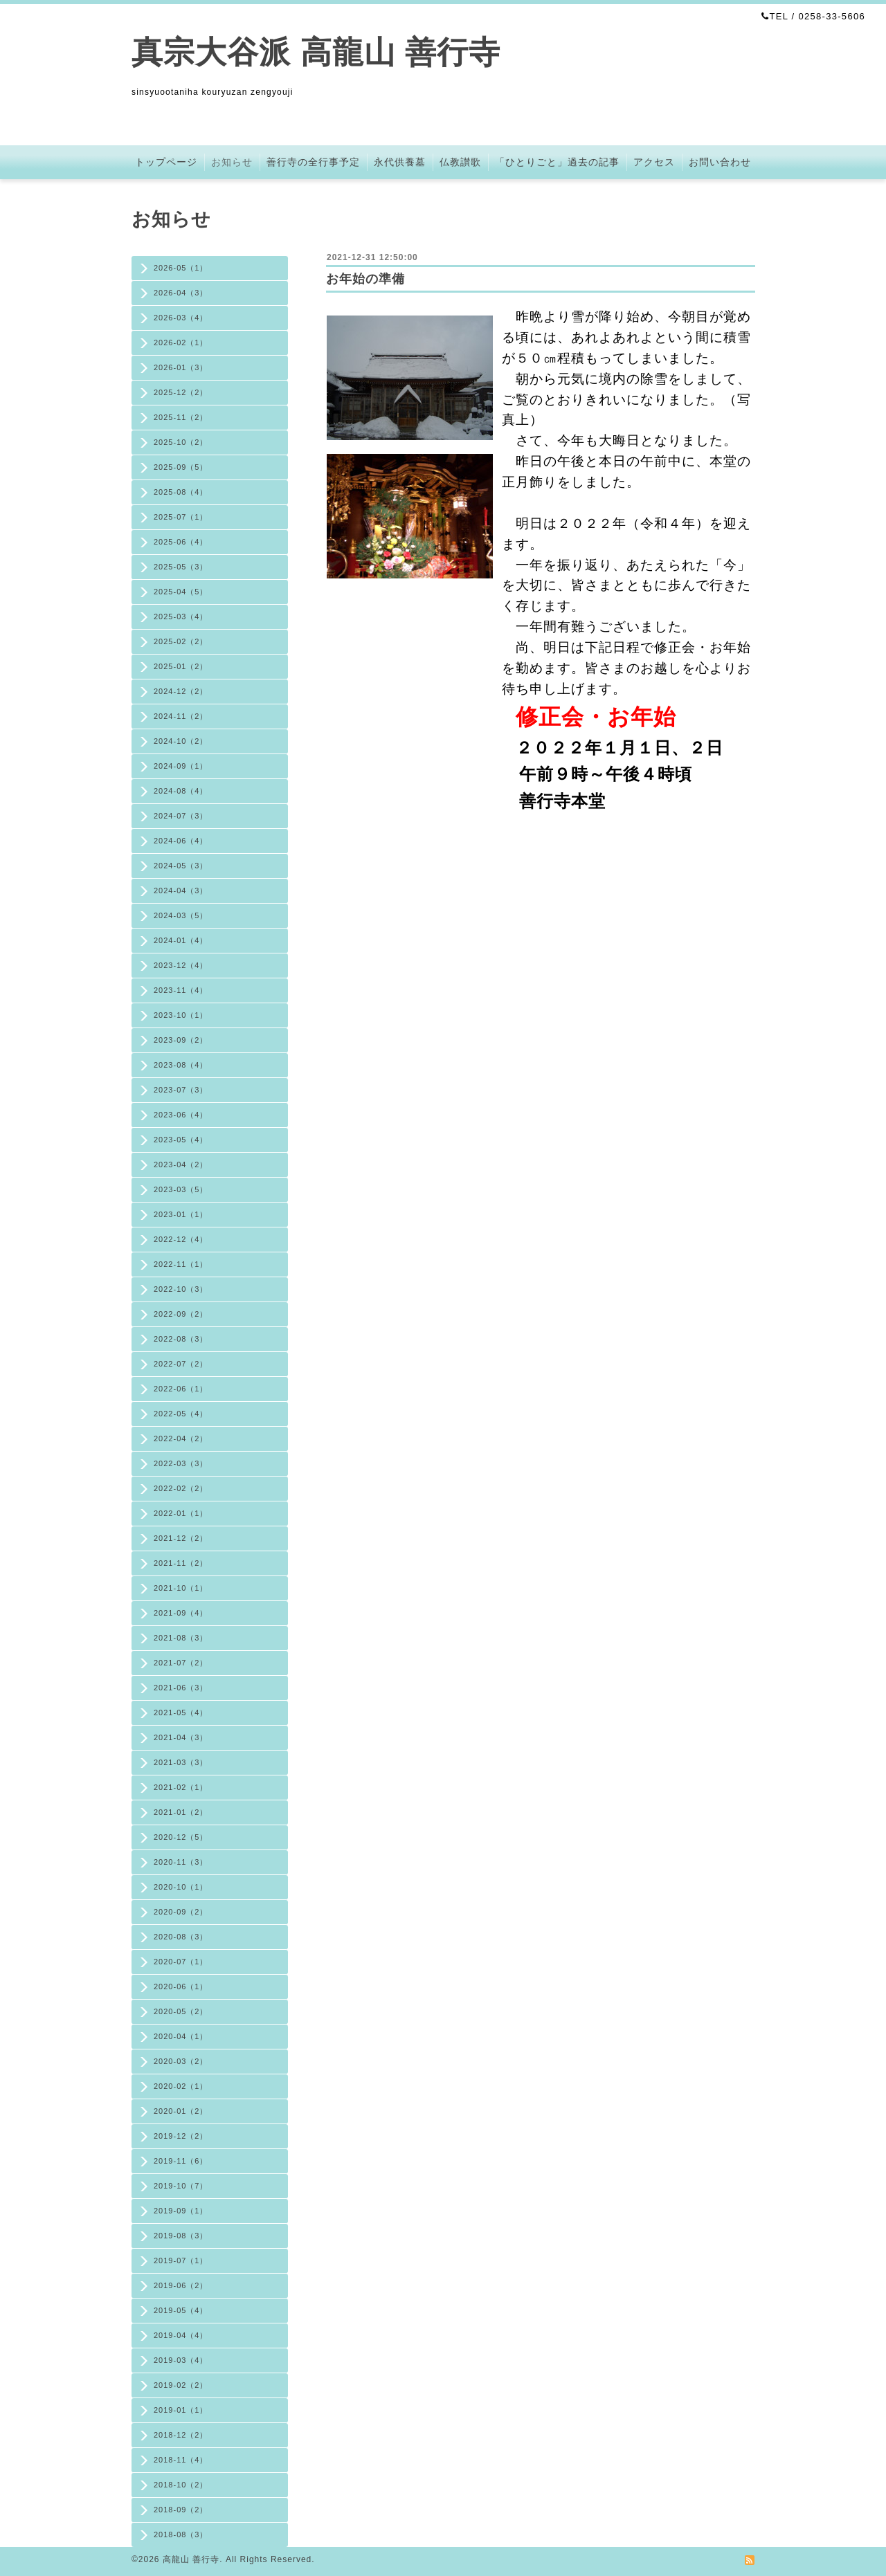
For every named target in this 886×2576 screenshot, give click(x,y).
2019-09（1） (181, 2211)
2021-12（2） (181, 1538)
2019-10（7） (181, 2186)
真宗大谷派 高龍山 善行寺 (316, 52)
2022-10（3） (181, 1289)
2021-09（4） (181, 1613)
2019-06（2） (181, 2285)
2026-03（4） (181, 317)
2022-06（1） (181, 1389)
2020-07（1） (181, 1961)
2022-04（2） (181, 1438)
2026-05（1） (181, 268)
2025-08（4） (181, 492)
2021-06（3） (181, 1687)
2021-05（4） (181, 1712)
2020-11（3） (181, 1862)
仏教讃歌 (460, 161)
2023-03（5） (181, 1189)
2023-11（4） (181, 990)
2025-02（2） (181, 641)
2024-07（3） (181, 816)
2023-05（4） (181, 1139)
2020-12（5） (181, 1837)
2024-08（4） (181, 791)
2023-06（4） (181, 1115)
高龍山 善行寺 (191, 2559)
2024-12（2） (181, 691)
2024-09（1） (181, 766)
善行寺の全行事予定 (313, 161)
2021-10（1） (181, 1588)
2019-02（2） (181, 2385)
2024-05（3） (181, 865)
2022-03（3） (181, 1463)
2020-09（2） (181, 1912)
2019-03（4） (181, 2360)
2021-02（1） (181, 1787)
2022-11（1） (181, 1264)
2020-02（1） (181, 2086)
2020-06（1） (181, 1986)
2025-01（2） (181, 666)
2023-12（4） (181, 965)
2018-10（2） (181, 2485)
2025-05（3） (181, 567)
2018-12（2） (181, 2435)
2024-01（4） (181, 940)
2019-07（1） (181, 2260)
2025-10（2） (181, 442)
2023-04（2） (181, 1164)
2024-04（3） (181, 890)
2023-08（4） (181, 1065)
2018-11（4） (181, 2460)
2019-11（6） (181, 2161)
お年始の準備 (365, 279)
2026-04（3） (181, 293)
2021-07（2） (181, 1663)
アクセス (654, 161)
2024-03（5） (181, 915)
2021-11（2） (181, 1563)
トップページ (166, 161)
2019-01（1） (181, 2410)
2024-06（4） (181, 841)
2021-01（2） (181, 1812)
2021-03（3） (181, 1762)
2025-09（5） (181, 467)
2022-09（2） (181, 1314)
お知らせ (232, 161)
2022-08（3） (181, 1339)
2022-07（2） (181, 1364)
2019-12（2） (181, 2136)
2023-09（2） (181, 1040)
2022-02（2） (181, 1488)
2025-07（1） (181, 517)
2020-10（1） (181, 1887)
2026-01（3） (181, 367)
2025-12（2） (181, 392)
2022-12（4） (181, 1239)
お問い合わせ (720, 161)
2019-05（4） (181, 2310)
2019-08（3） (181, 2235)
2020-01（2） (181, 2111)
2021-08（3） (181, 1638)
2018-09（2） (181, 2509)
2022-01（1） (181, 1513)
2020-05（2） (181, 2011)
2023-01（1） (181, 1214)
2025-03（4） (181, 616)
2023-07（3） (181, 1090)
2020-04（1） (181, 2036)
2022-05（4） (181, 1413)
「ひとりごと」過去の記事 (557, 161)
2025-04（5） (181, 591)
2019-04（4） (181, 2335)
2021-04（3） (181, 1737)
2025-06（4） (181, 542)
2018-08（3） (181, 2534)
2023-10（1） (181, 1015)
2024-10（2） (181, 741)
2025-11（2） (181, 417)
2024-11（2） (181, 716)
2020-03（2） (181, 2061)
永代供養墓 (400, 161)
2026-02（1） (181, 342)
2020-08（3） (181, 1937)
